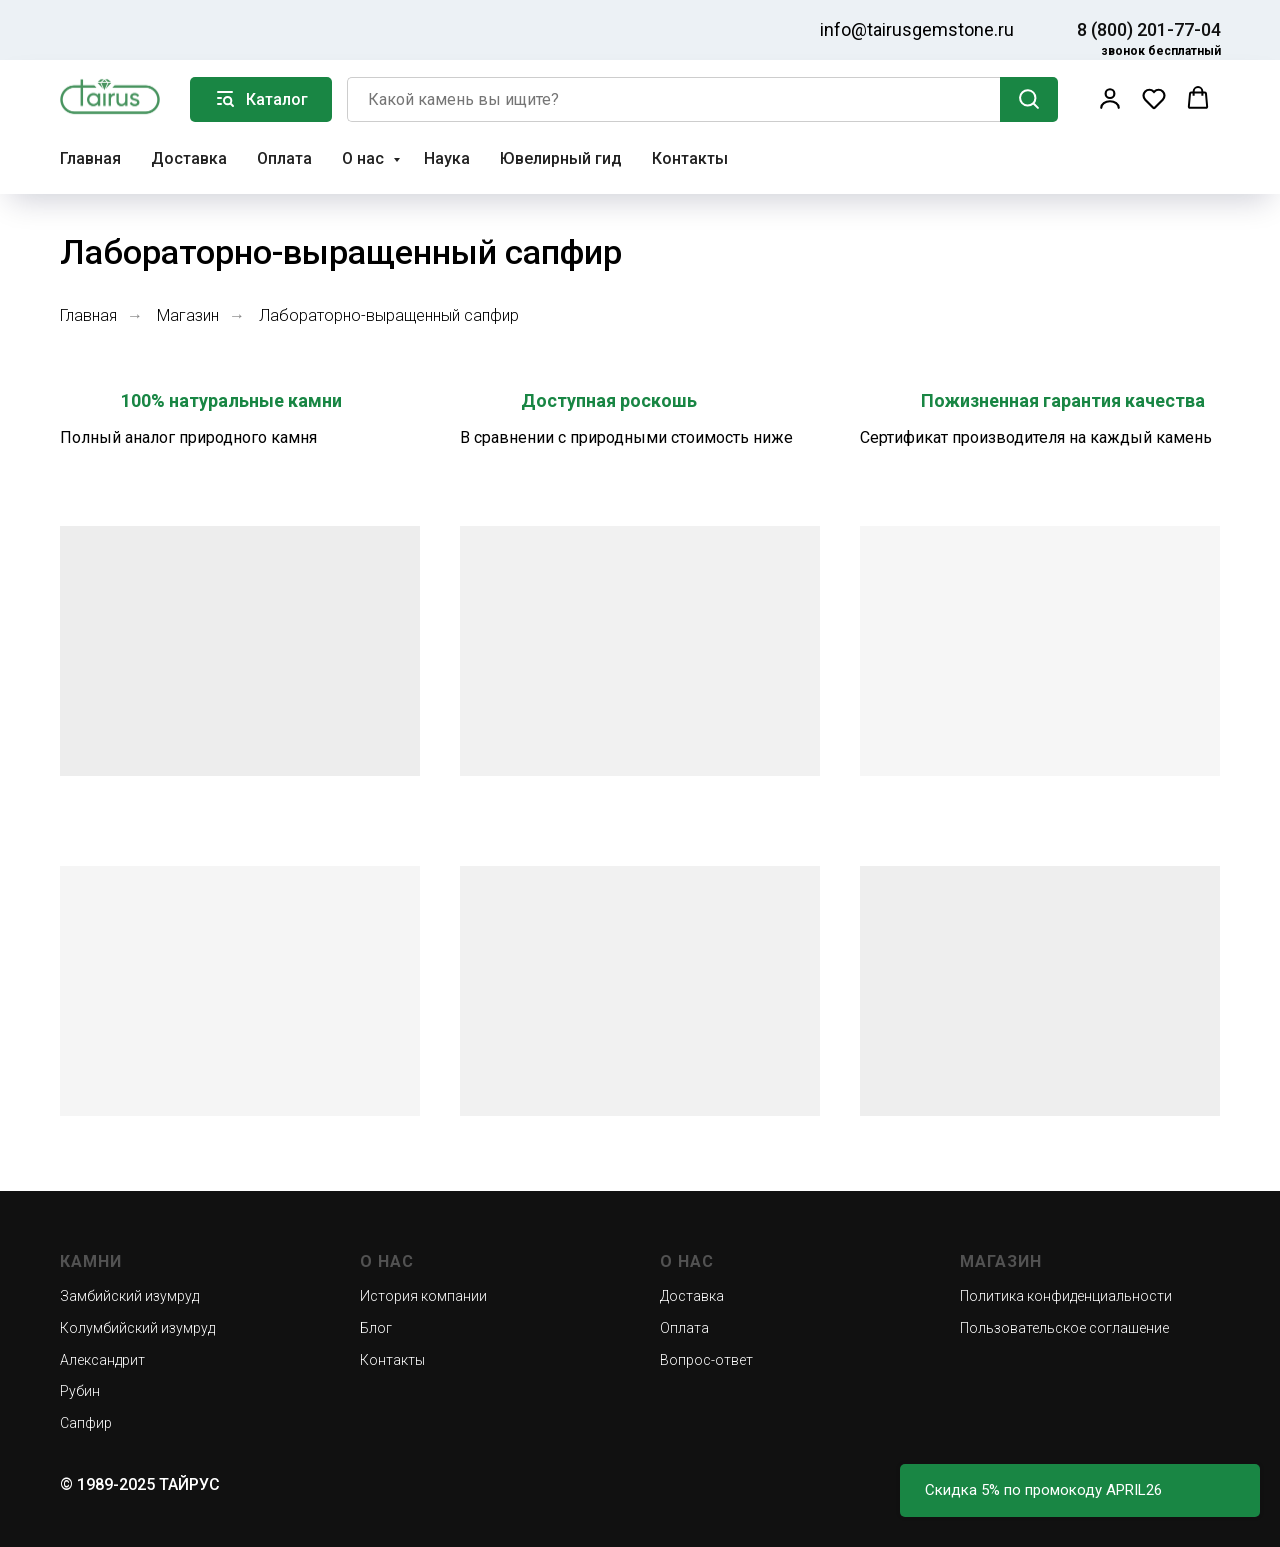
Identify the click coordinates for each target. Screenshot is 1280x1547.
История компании (423, 1296)
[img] (93, 27)
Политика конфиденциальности (1066, 1296)
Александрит (102, 1360)
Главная (90, 158)
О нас (365, 158)
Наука (447, 158)
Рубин (80, 1391)
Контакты (690, 158)
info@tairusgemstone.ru (917, 29)
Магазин (188, 315)
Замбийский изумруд (129, 1296)
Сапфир (86, 1423)
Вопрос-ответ (706, 1360)
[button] (1110, 98)
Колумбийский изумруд (137, 1328)
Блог (376, 1328)
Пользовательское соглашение (1064, 1328)
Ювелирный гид (561, 158)
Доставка (189, 158)
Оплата (284, 158)
